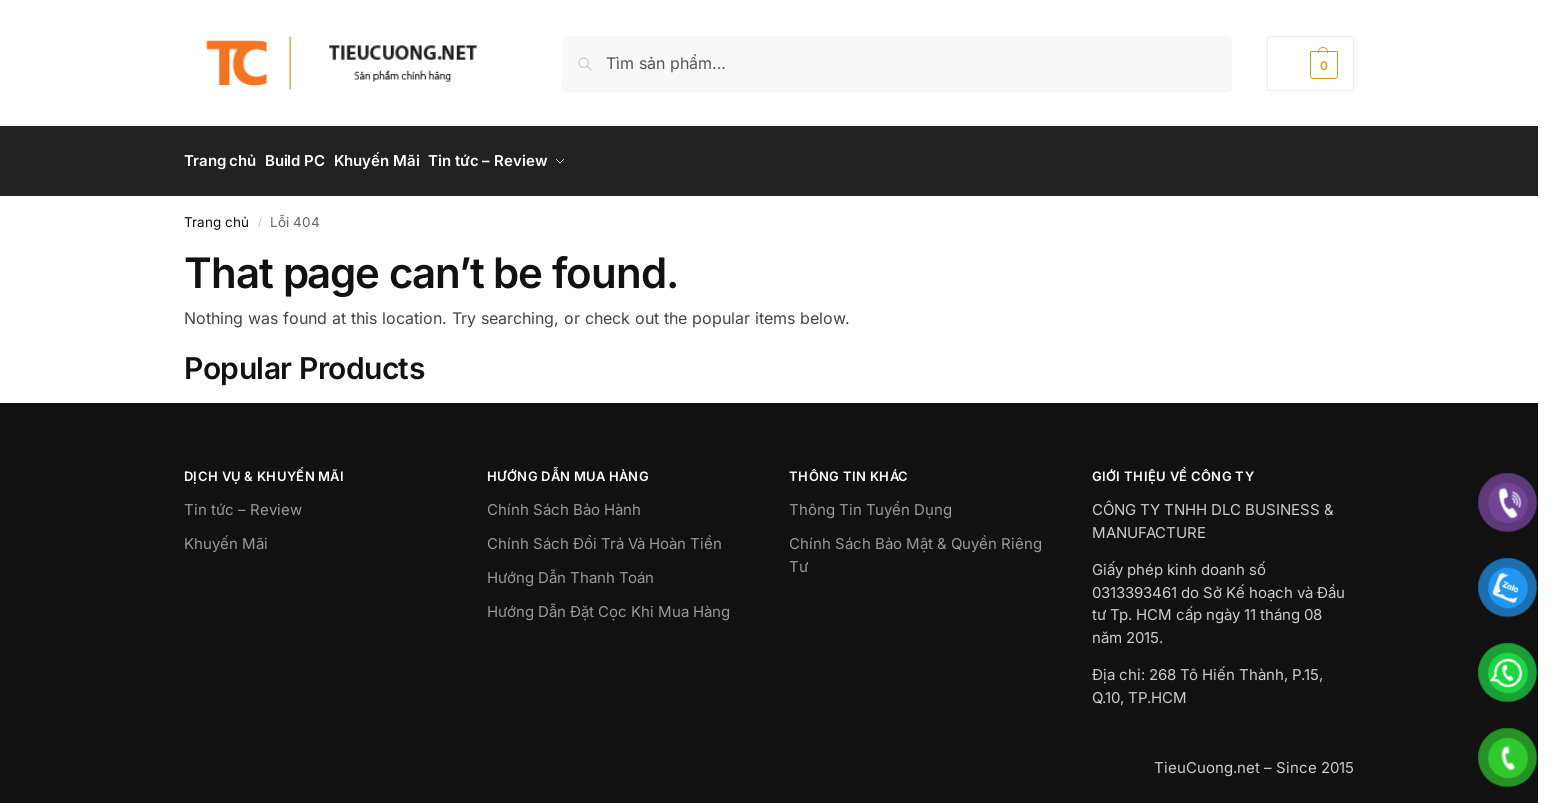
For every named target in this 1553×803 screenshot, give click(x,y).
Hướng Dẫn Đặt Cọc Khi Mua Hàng (608, 603)
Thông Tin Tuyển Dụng (870, 501)
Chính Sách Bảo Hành (564, 501)
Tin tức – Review (243, 501)
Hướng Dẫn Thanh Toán (570, 569)
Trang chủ (216, 213)
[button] (1310, 63)
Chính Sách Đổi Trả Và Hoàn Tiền (604, 535)
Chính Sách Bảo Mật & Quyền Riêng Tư (915, 547)
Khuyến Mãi (226, 535)
